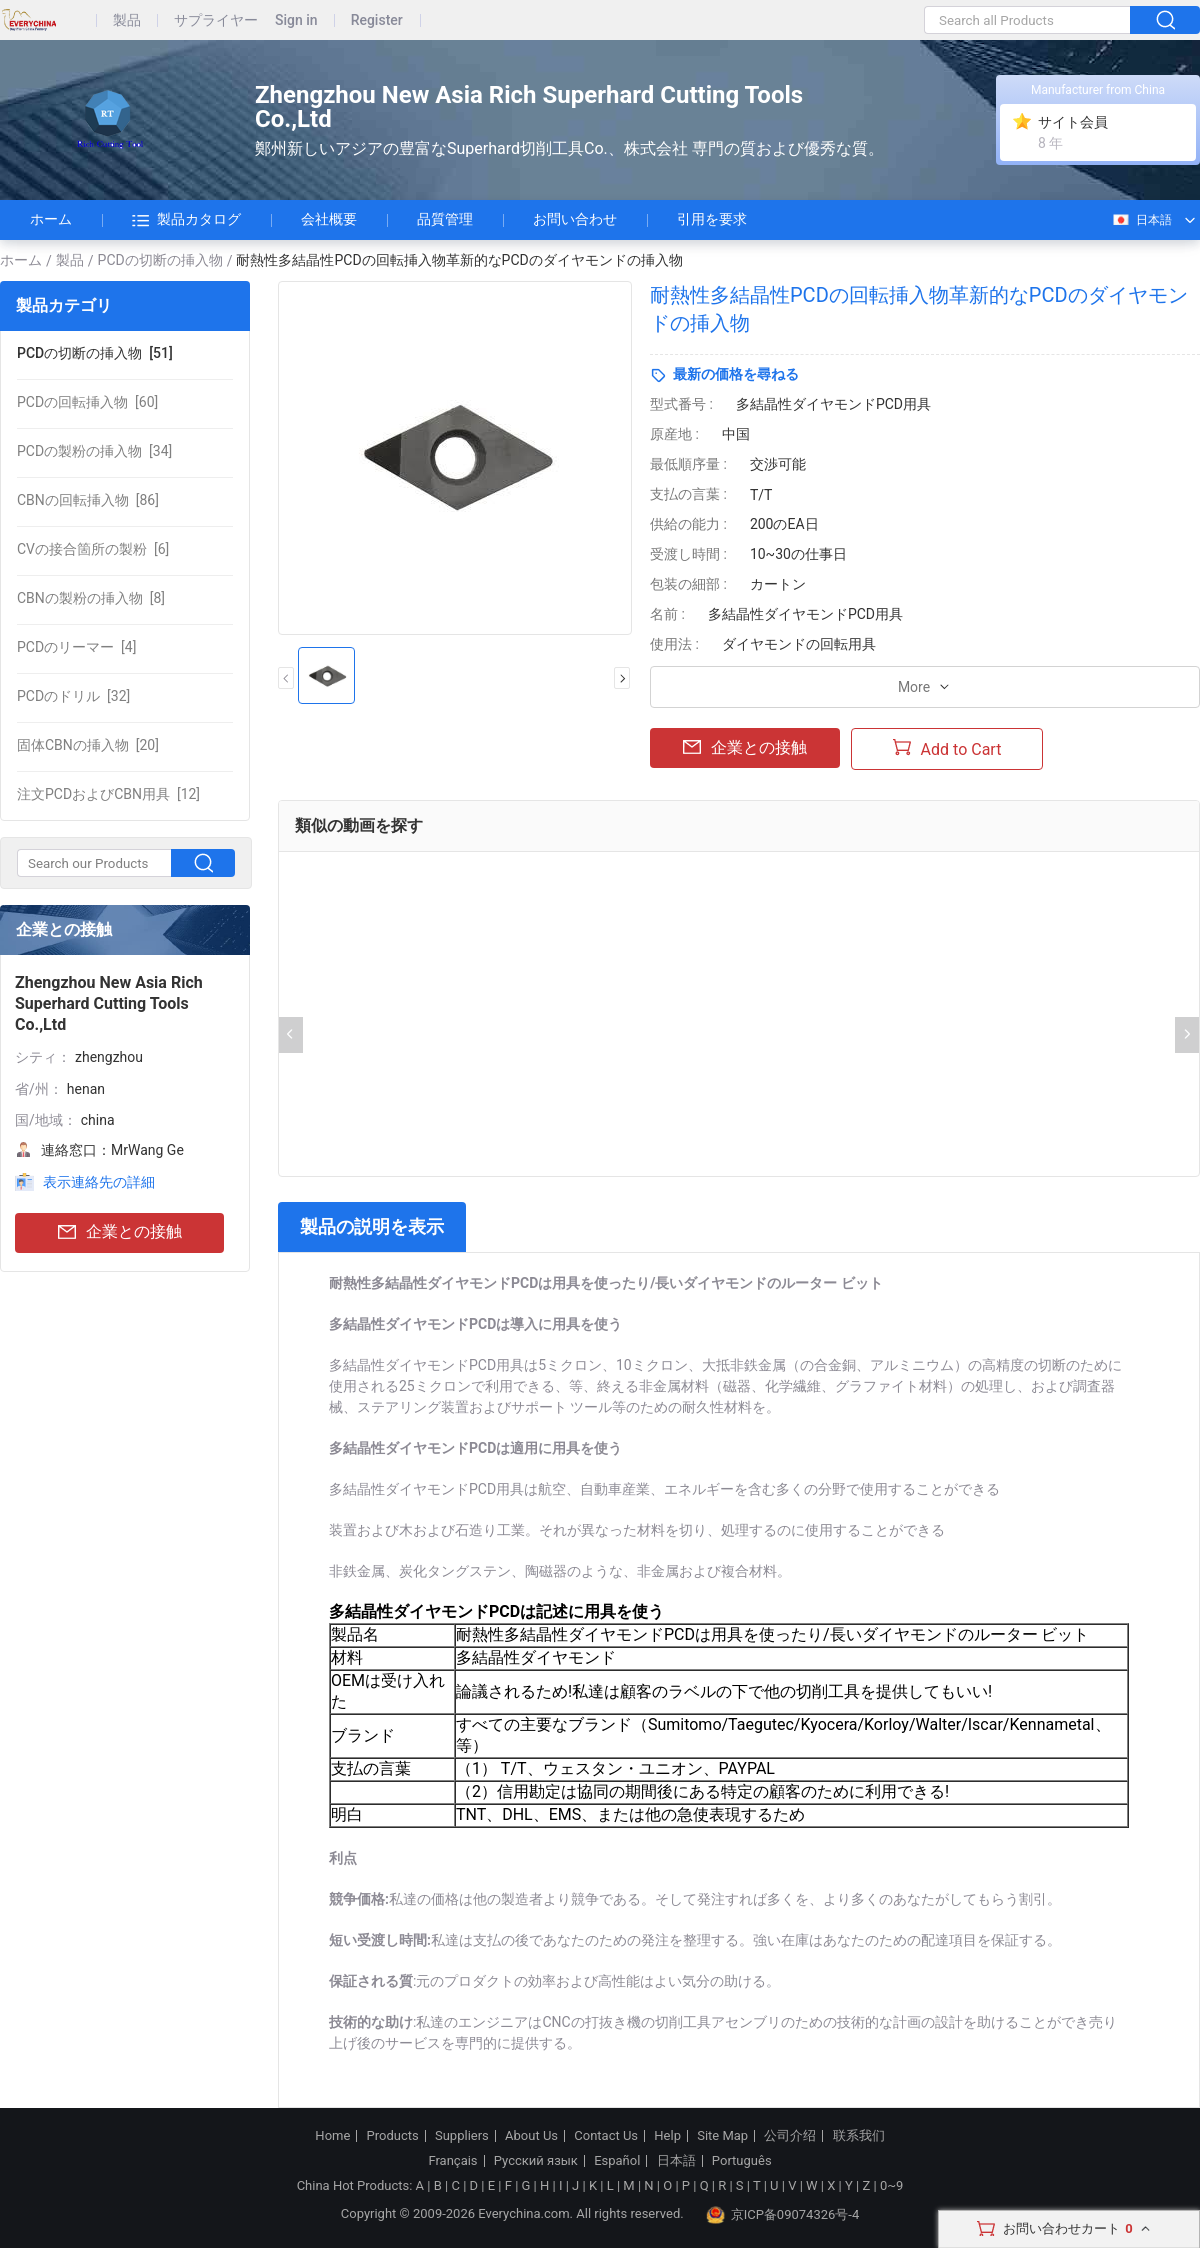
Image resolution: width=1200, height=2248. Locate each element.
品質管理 (445, 219)
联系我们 (859, 2136)
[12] (108, 794)
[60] (87, 402)
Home (332, 2136)
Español (617, 2161)
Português (742, 2161)
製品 (127, 20)
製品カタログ (186, 220)
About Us (531, 2136)
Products (393, 2136)
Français (452, 2161)
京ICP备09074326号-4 (783, 2215)
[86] (88, 500)
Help (667, 2136)
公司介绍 (790, 2136)
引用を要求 (712, 219)
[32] (73, 696)
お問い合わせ (575, 219)
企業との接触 (120, 1232)
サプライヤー (216, 20)
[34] (94, 451)
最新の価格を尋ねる (736, 374)
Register (377, 20)
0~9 (891, 2185)
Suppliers (462, 2136)
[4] (76, 647)
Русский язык (536, 2161)
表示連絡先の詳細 (99, 1182)
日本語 (1141, 220)
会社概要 (329, 219)
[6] (93, 549)
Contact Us (606, 2136)
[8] (91, 598)
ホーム (51, 219)
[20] (88, 745)
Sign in (296, 20)
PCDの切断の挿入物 (160, 260)
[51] (95, 353)
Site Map (722, 2136)
